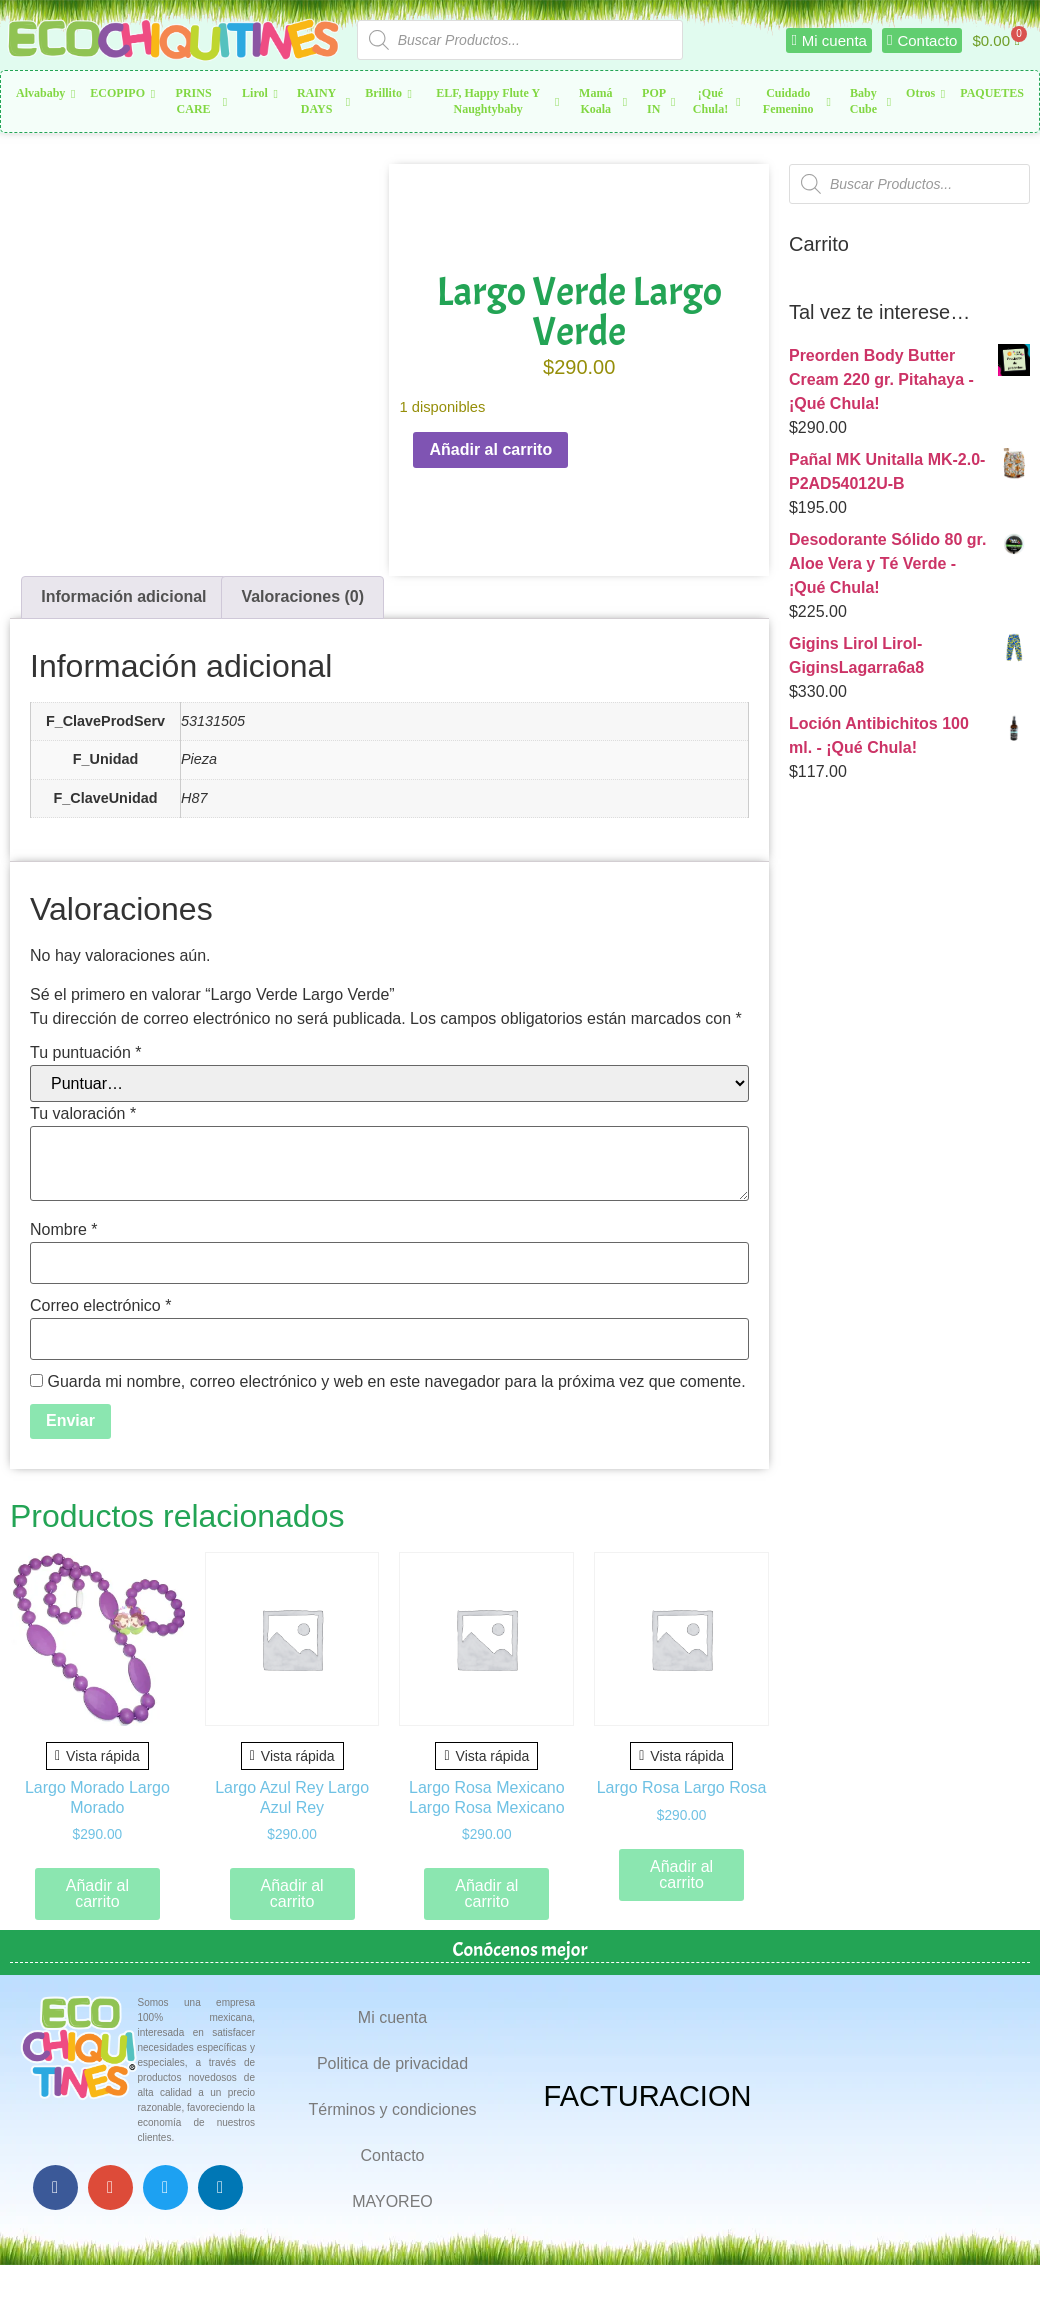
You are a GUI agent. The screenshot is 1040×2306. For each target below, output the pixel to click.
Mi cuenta (392, 2017)
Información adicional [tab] (123, 596)
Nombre (64, 1230)
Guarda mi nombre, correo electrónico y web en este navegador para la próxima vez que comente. (396, 1382)
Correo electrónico (100, 1306)
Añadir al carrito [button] (97, 1893)
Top (992, 2258)
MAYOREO (392, 2201)
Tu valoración (83, 1114)
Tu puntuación (86, 1053)
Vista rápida (97, 1756)
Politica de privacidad (392, 2063)
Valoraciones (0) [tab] (302, 596)
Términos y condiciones (392, 2109)
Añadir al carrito (490, 449)
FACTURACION (648, 2096)
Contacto (392, 2155)
